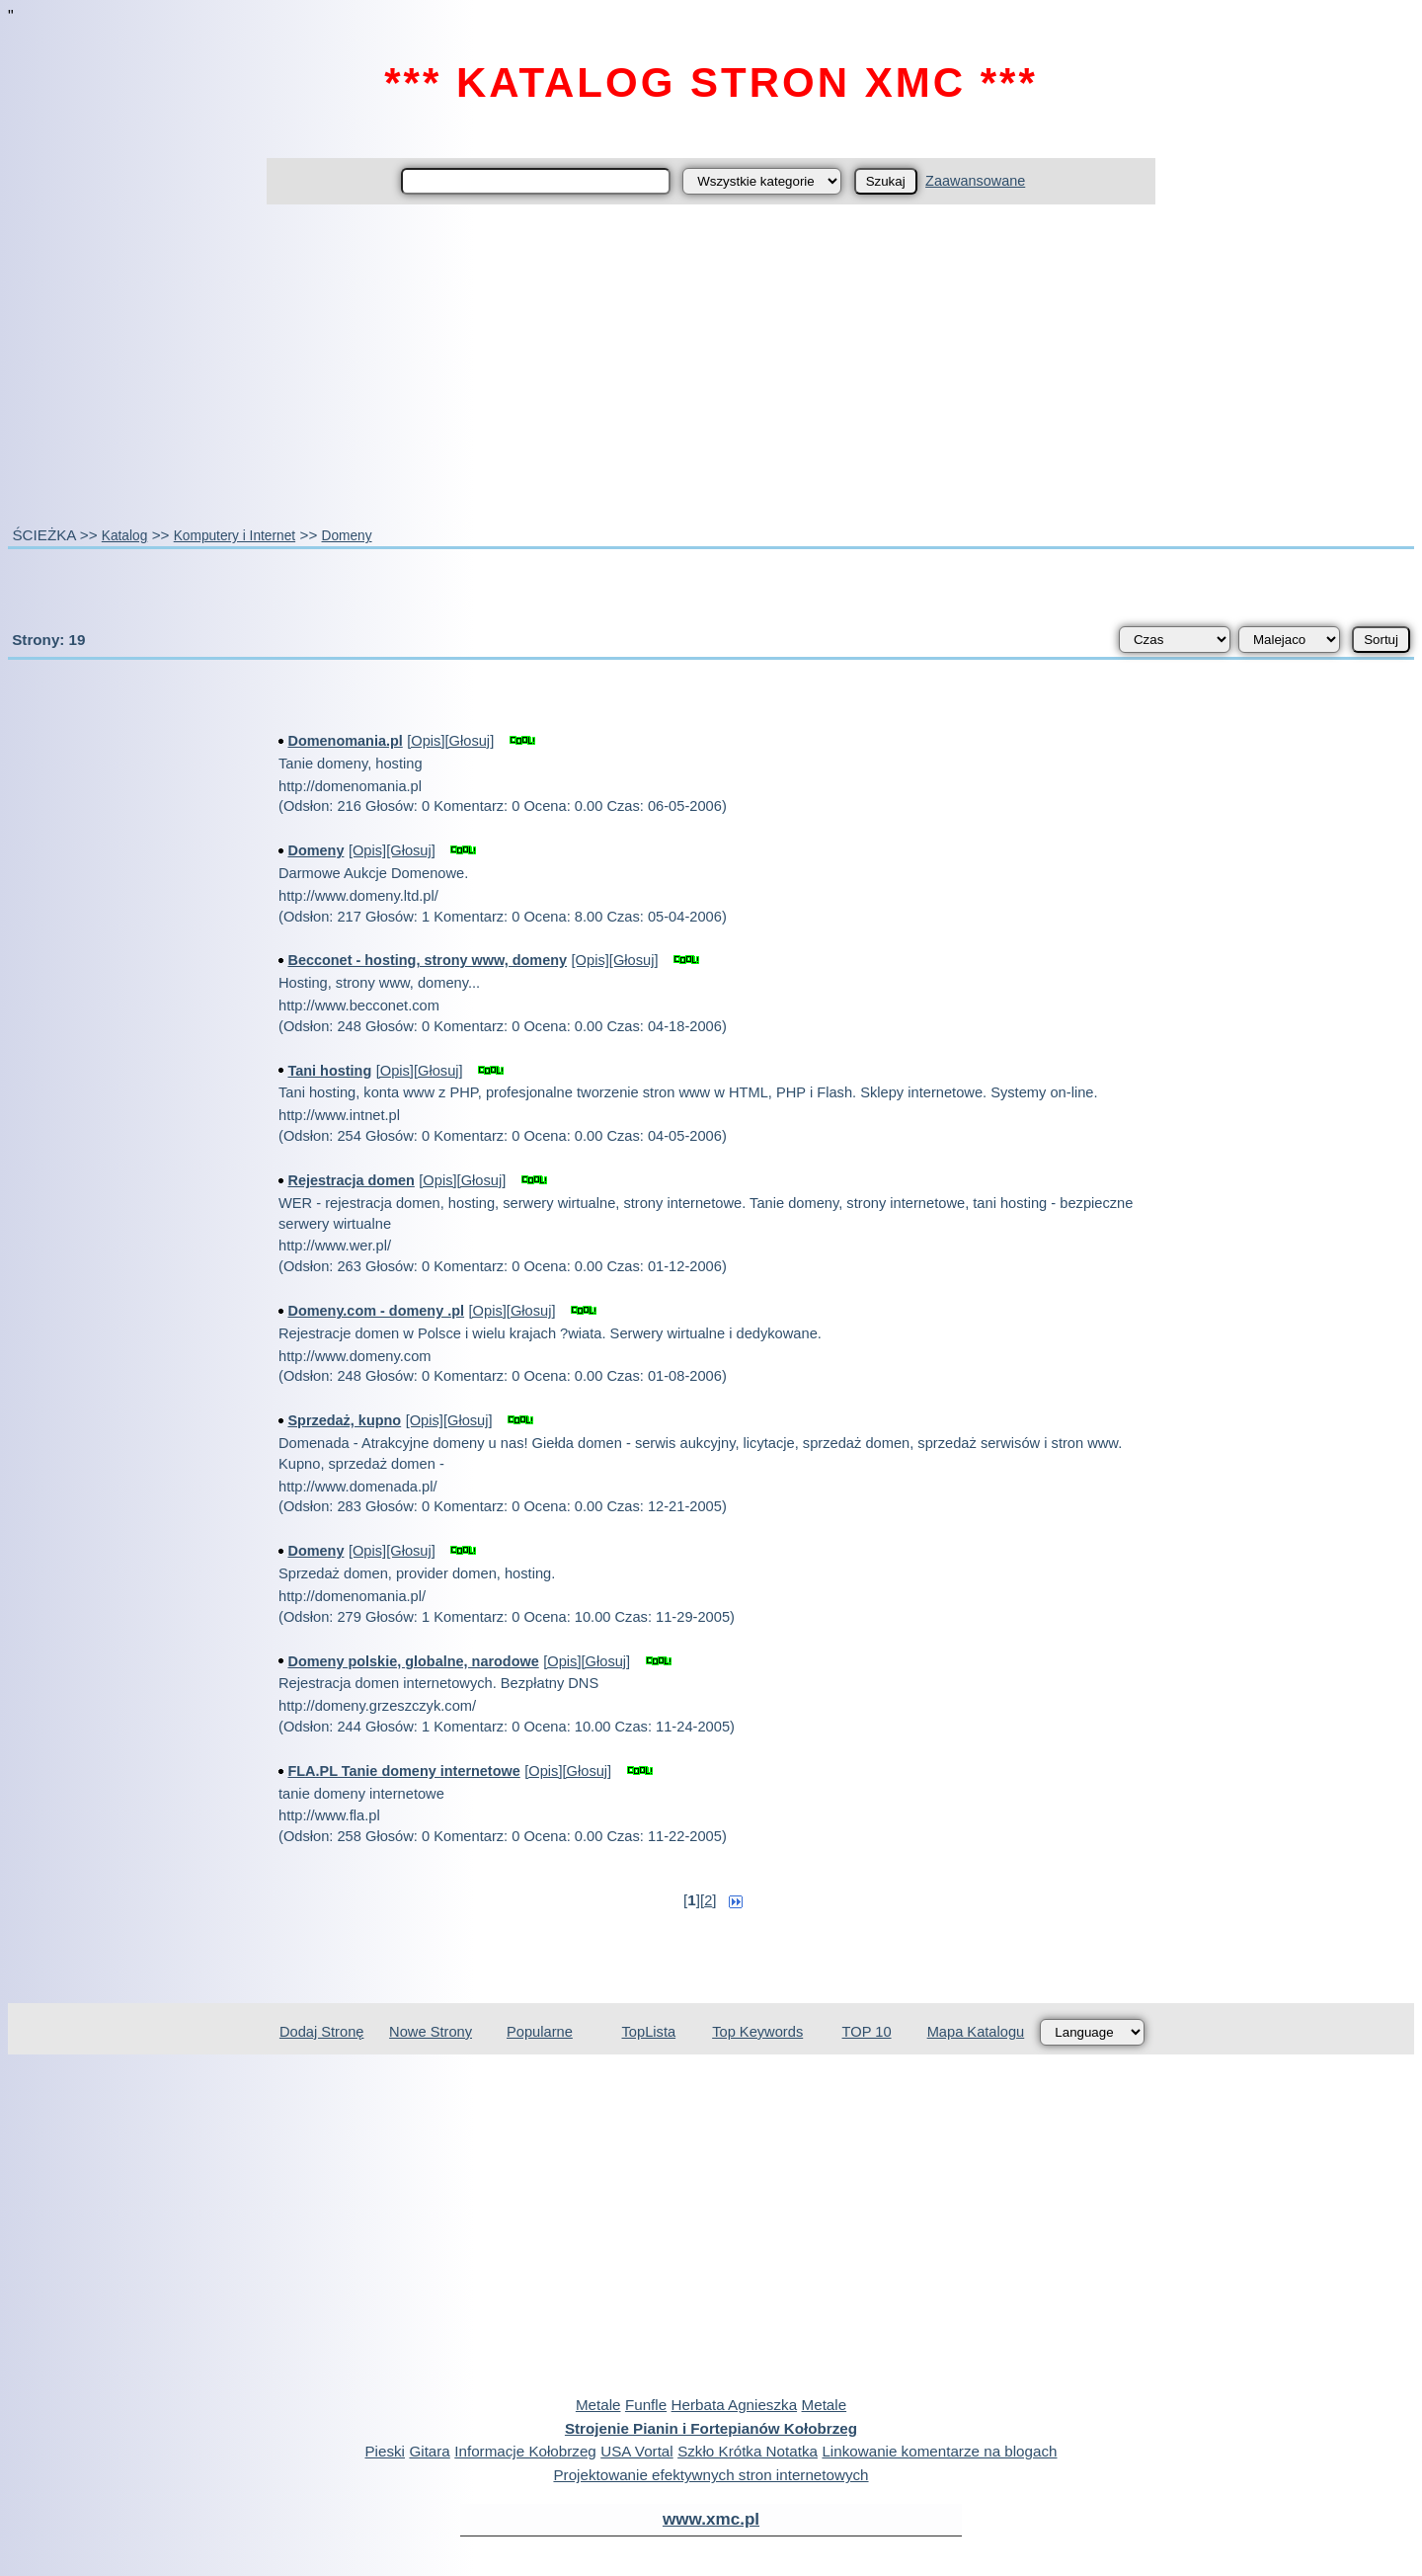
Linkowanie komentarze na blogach (939, 2451)
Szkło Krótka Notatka (747, 2451)
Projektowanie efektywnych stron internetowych (710, 2474)
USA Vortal (636, 2451)
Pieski (384, 2451)
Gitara (429, 2451)
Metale (598, 2404)
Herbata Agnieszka (734, 2404)
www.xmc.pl (711, 2519)
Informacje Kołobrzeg (525, 2451)
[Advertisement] (711, 364)
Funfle (646, 2404)
